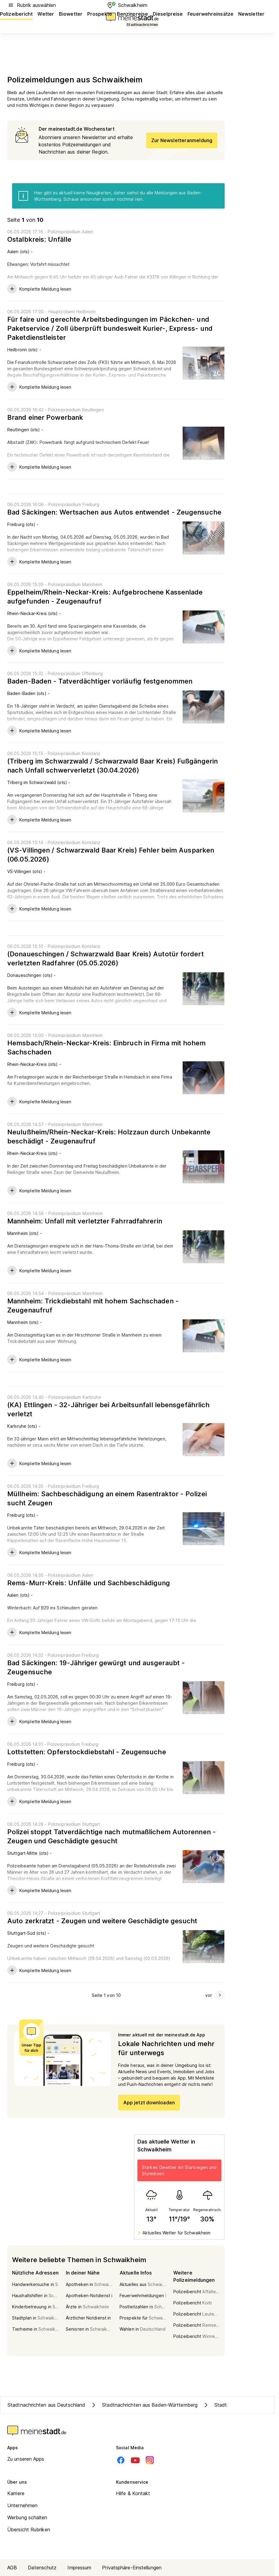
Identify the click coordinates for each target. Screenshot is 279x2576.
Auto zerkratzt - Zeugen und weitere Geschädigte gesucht (102, 1921)
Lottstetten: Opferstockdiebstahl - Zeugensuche (86, 1752)
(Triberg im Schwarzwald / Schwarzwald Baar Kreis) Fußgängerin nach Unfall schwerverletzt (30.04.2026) (112, 765)
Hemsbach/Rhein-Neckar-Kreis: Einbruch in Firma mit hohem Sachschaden (106, 1047)
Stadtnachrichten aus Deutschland (46, 2405)
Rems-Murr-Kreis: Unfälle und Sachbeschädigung (88, 1583)
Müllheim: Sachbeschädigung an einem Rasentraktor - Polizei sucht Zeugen (107, 1498)
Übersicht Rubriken (28, 2530)
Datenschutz (42, 2568)
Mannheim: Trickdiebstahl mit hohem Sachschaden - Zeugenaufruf (93, 1305)
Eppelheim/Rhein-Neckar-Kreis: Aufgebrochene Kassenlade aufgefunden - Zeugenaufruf (105, 596)
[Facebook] (121, 2460)
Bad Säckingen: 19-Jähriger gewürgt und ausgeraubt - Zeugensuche (96, 1667)
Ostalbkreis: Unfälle (39, 239)
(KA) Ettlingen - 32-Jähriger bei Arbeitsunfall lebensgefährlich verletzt (108, 1409)
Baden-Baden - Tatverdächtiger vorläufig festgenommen (99, 681)
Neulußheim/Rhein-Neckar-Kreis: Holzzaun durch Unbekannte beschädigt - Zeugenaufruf (109, 1136)
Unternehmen (22, 2505)
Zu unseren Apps (25, 2459)
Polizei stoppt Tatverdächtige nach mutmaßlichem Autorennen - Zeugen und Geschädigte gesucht (111, 1836)
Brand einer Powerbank (45, 417)
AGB (12, 2568)
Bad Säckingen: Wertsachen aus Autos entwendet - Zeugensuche (114, 512)
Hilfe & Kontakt (133, 2493)
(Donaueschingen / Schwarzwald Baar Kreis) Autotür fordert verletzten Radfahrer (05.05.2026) (105, 958)
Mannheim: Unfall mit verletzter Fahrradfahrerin (84, 1221)
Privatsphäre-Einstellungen (132, 2568)
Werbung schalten (27, 2517)
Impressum (79, 2568)
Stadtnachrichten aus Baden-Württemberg (143, 2405)
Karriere (15, 2493)
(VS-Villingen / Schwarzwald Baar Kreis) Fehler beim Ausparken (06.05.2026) (110, 854)
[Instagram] (150, 2460)
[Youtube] (135, 2460)
